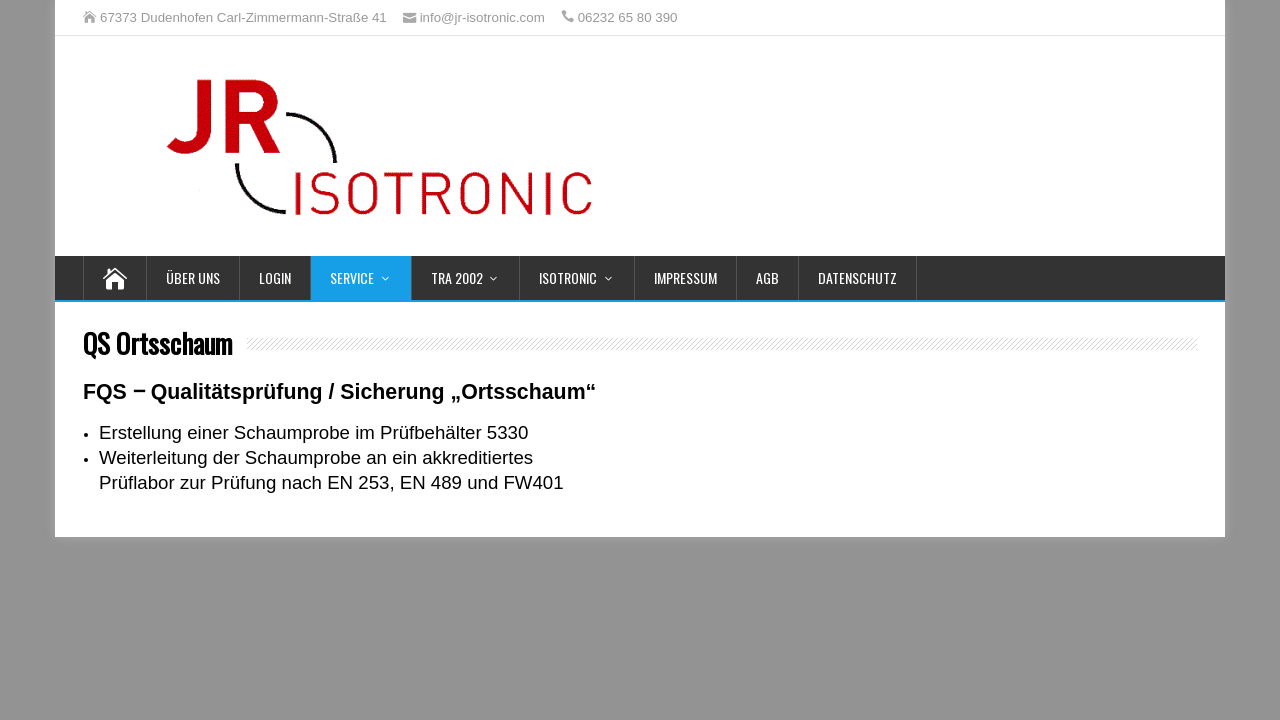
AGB (767, 277)
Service (352, 277)
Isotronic (568, 277)
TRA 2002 (457, 277)
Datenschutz (857, 277)
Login (275, 277)
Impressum (685, 277)
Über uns (193, 277)
